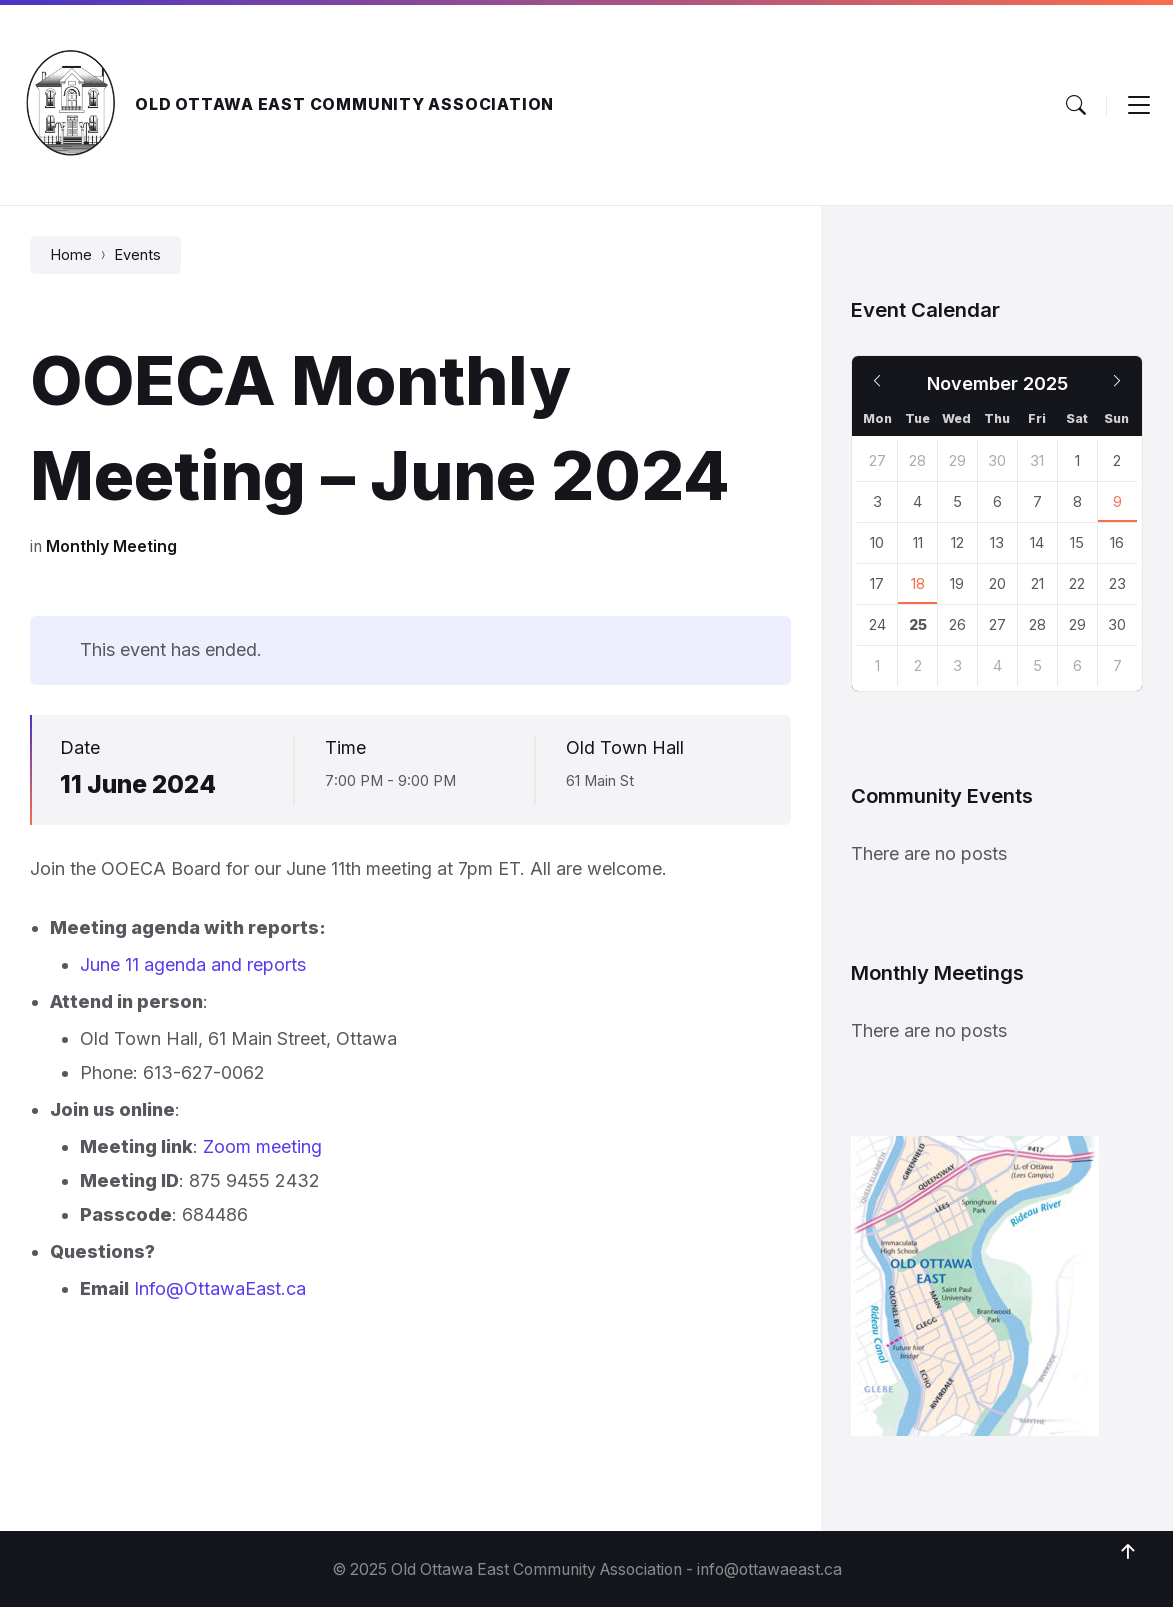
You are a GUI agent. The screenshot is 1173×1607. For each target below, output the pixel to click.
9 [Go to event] (1117, 502)
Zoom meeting (262, 1146)
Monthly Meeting (111, 546)
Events (137, 255)
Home (71, 255)
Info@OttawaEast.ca (220, 1288)
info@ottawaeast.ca (769, 1569)
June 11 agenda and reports (193, 964)
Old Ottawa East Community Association (344, 104)
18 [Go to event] (918, 584)
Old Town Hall (625, 747)
